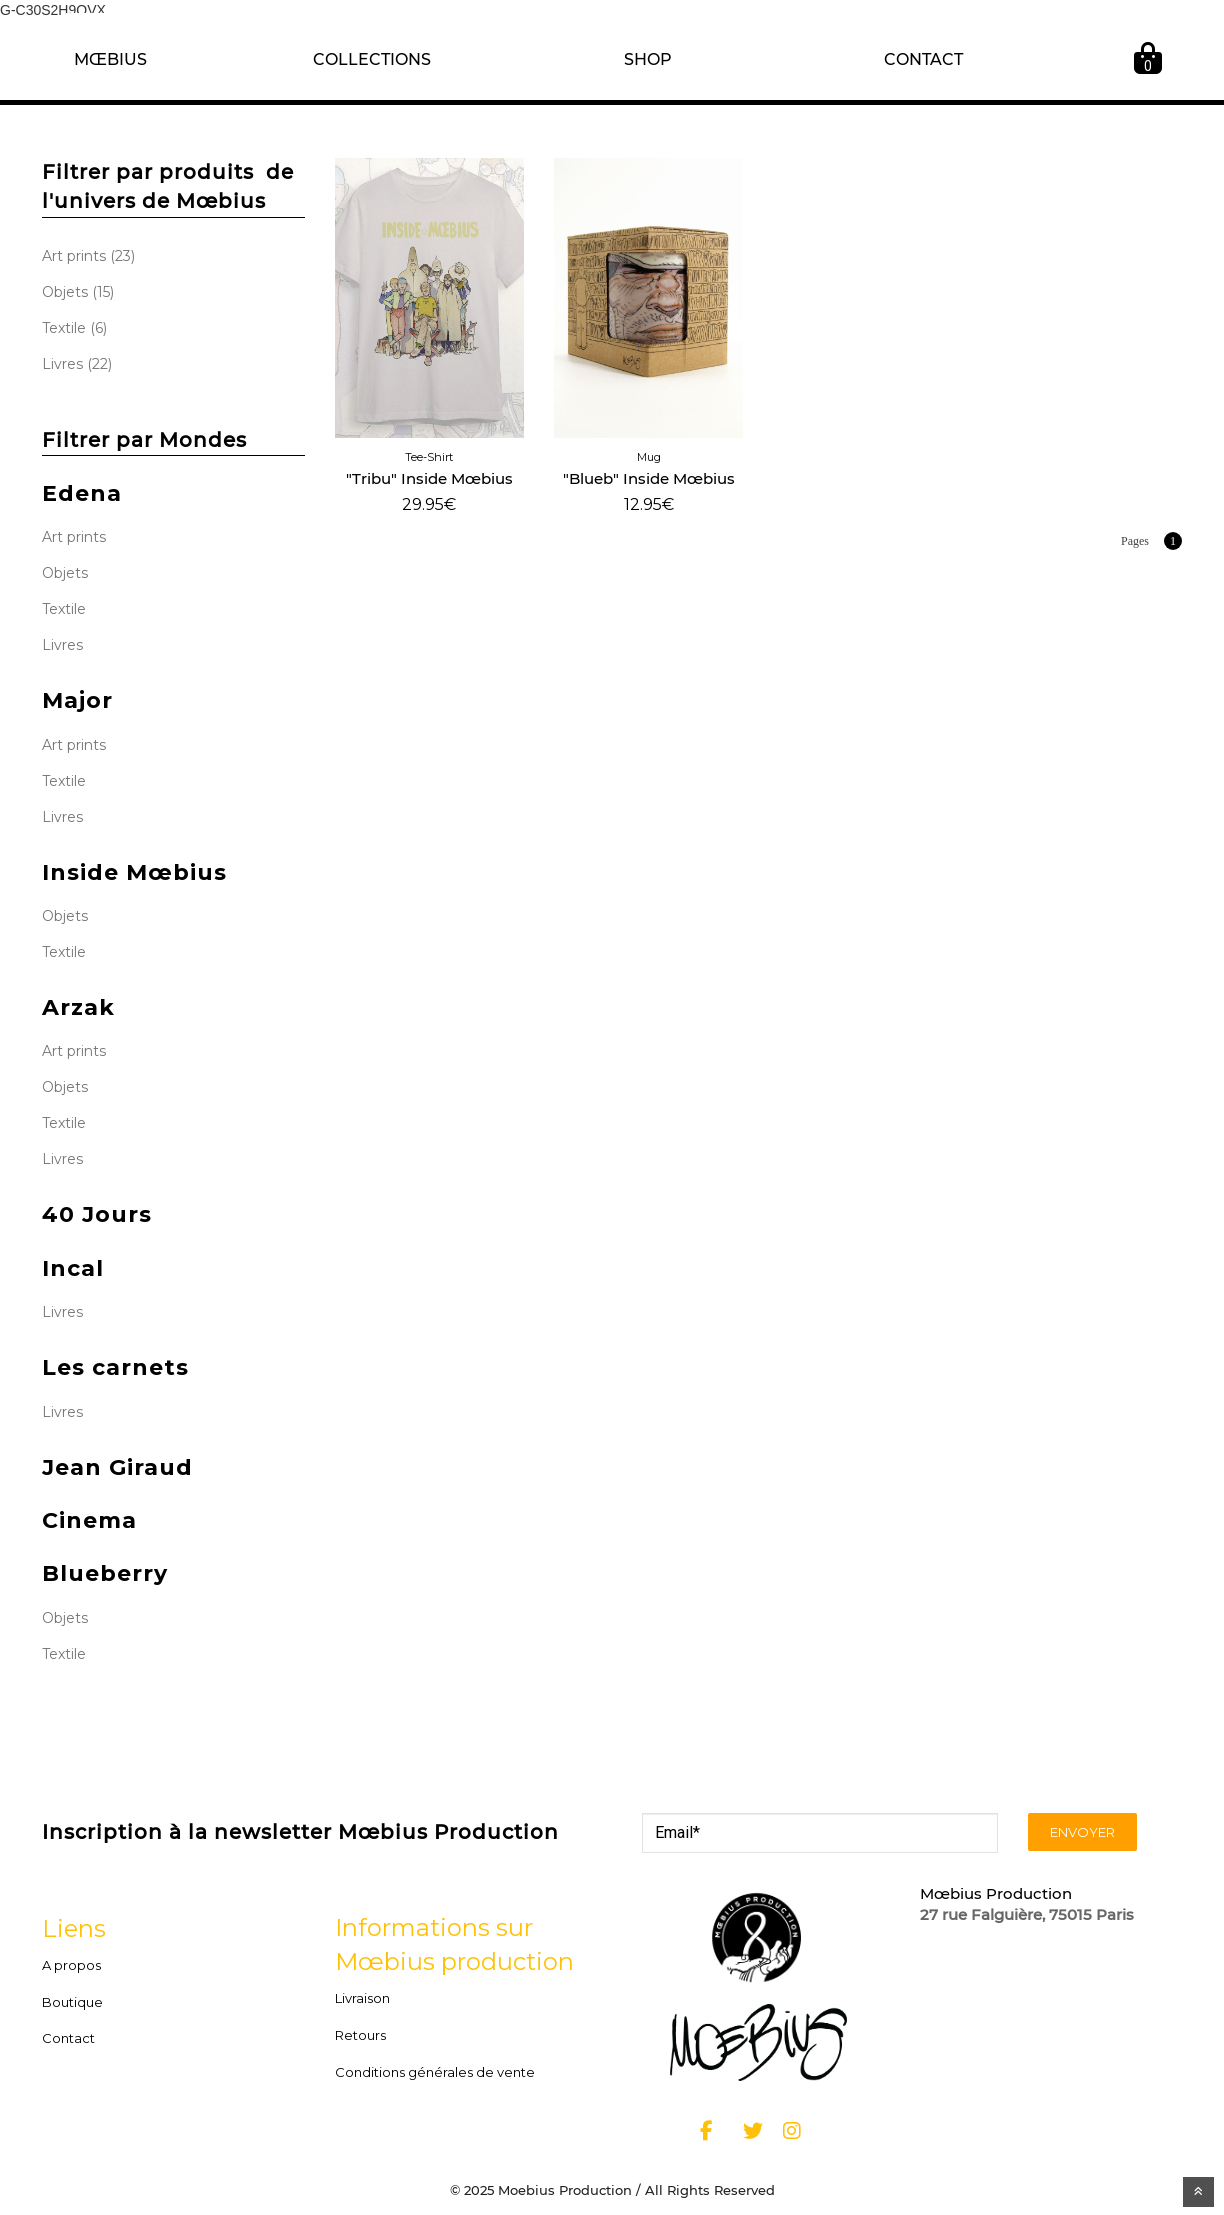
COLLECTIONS (372, 59)
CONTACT (923, 59)
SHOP (648, 59)
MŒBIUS (110, 59)
